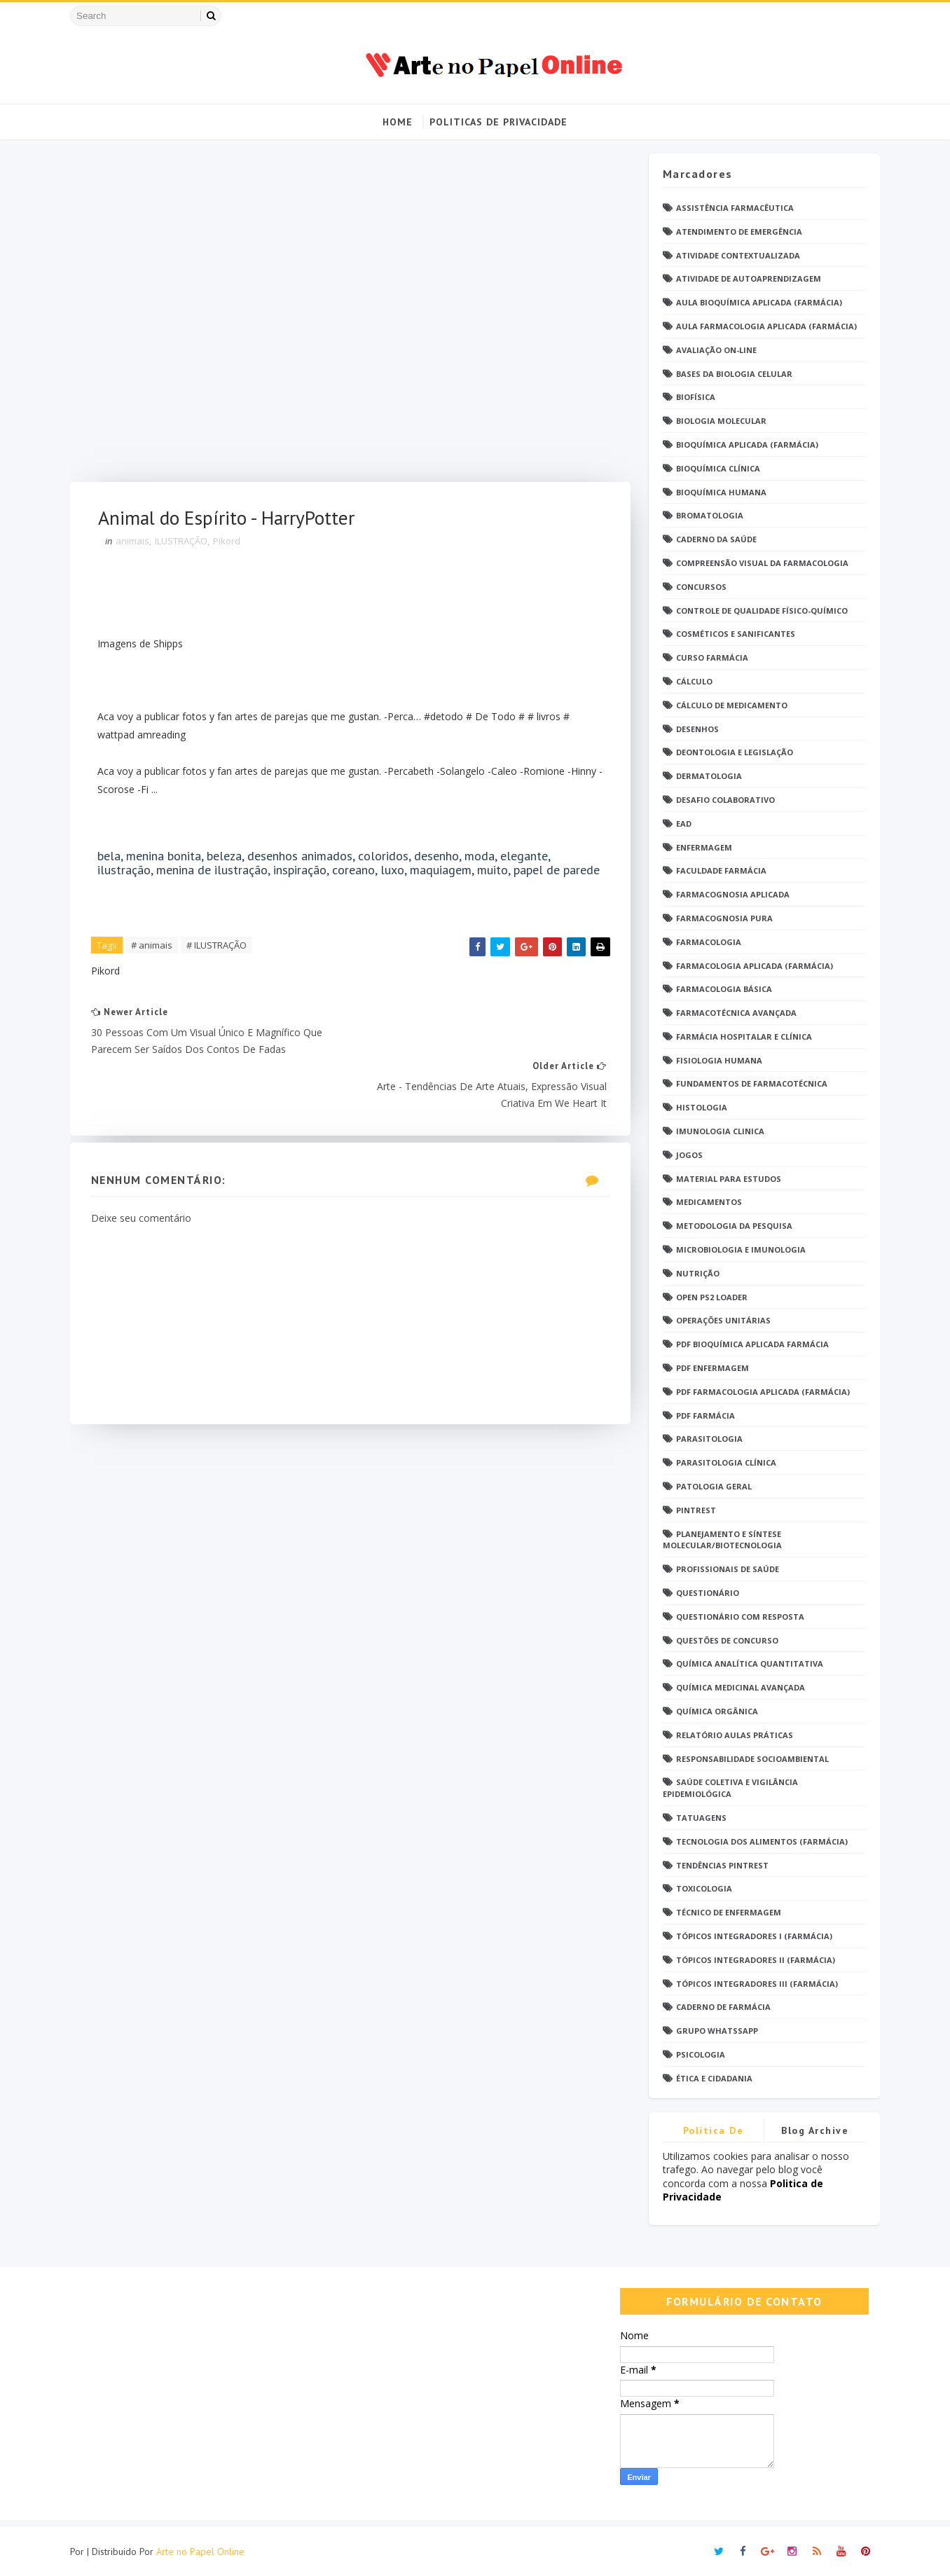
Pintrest (694, 1510)
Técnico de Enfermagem (726, 1913)
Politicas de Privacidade (498, 122)
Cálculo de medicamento (729, 705)
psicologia (698, 2054)
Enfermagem (702, 847)
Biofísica (693, 397)
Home (398, 122)
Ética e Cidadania (712, 2078)
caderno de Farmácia (721, 2007)
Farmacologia (706, 942)
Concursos (699, 586)
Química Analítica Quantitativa (747, 1664)
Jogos (687, 1155)
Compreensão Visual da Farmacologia (760, 563)
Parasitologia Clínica (724, 1463)
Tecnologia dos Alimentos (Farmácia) (760, 1841)
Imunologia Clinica (718, 1131)
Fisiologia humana (717, 1060)
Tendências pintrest (720, 1865)
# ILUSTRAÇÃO (218, 960)
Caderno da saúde (714, 540)
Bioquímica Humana (719, 492)
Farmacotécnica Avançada (734, 1012)
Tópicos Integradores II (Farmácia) (753, 1960)
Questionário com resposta (738, 1616)
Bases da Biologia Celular (732, 374)
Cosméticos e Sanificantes (733, 634)
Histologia (699, 1108)
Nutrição (695, 1273)
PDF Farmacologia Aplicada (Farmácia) (761, 1391)
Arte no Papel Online (202, 2551)
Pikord (228, 541)
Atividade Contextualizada (736, 255)
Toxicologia (702, 1889)
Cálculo (692, 681)
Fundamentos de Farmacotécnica (749, 1084)
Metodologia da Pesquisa (732, 1226)
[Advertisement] (346, 317)
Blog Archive (813, 2130)
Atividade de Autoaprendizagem (746, 279)
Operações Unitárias (721, 1321)
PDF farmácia (703, 1415)
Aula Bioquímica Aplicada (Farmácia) (757, 303)
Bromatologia (707, 516)
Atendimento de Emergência (737, 231)
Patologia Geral (712, 1486)
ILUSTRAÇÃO (183, 541)
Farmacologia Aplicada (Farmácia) (752, 965)
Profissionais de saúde (725, 1569)
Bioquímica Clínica (716, 468)
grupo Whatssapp (715, 2031)
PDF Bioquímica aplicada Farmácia (750, 1344)
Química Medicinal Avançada (738, 1688)
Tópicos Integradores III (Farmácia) (755, 1983)
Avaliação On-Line (714, 350)
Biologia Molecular (719, 421)
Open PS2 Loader (709, 1297)
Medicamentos (707, 1202)
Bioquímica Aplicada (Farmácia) (745, 444)
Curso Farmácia (710, 658)
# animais (153, 960)
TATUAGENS (699, 1817)
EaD (681, 823)
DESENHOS (695, 729)
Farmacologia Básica (722, 989)
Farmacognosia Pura (722, 918)
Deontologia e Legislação (732, 753)
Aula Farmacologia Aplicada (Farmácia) (764, 326)
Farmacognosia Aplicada (730, 895)
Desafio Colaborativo (723, 799)
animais (134, 541)
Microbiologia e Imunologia (739, 1249)
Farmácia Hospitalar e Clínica (742, 1036)
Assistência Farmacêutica (733, 207)
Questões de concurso (725, 1640)
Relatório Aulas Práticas (732, 1735)
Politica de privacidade (711, 2133)
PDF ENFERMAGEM (710, 1368)
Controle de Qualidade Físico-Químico (760, 610)
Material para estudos (726, 1178)
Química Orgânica (715, 1711)
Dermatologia (707, 776)
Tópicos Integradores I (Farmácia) (752, 1936)
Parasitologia (707, 1439)
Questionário (705, 1592)
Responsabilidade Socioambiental (750, 1759)
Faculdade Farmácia (719, 871)
